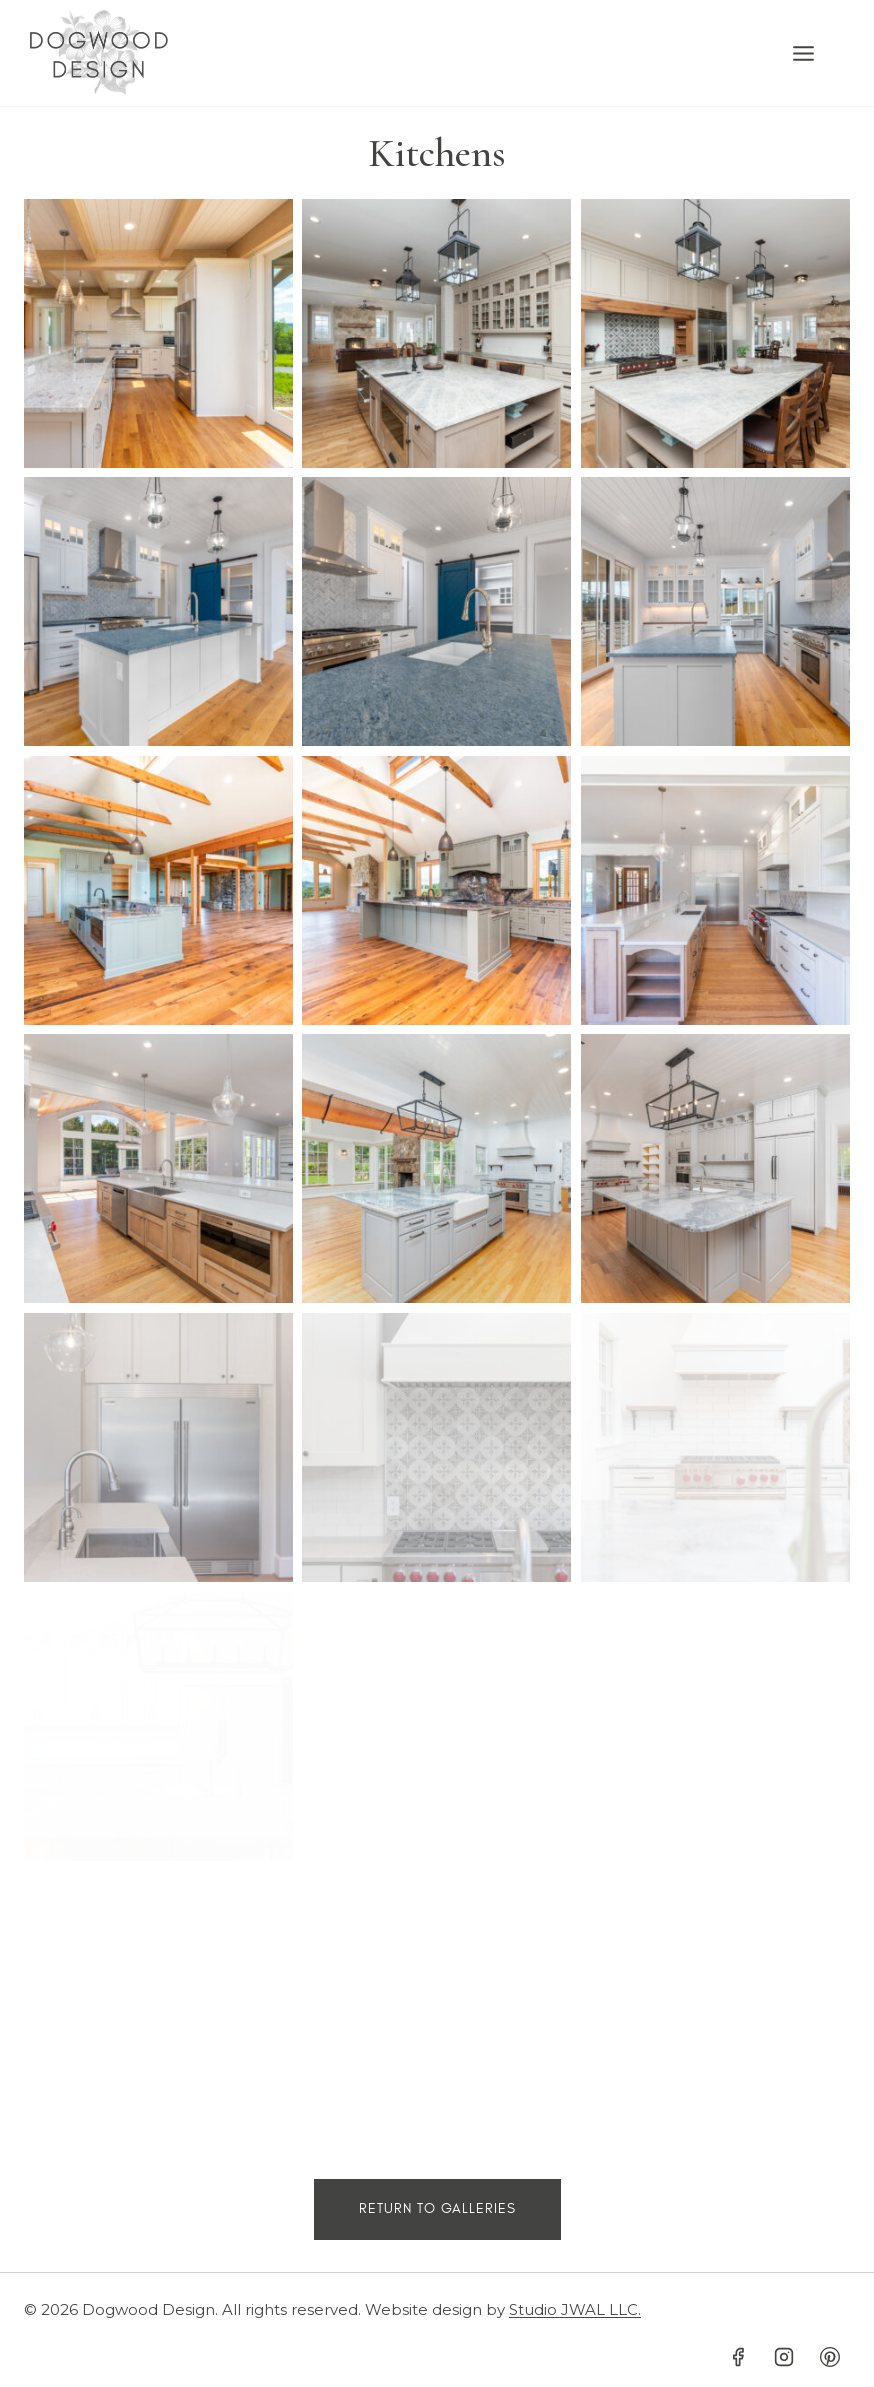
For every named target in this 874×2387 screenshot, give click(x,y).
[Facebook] (738, 2357)
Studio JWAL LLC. (575, 2309)
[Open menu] (813, 53)
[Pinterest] (830, 2357)
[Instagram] (784, 2357)
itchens (450, 153)
